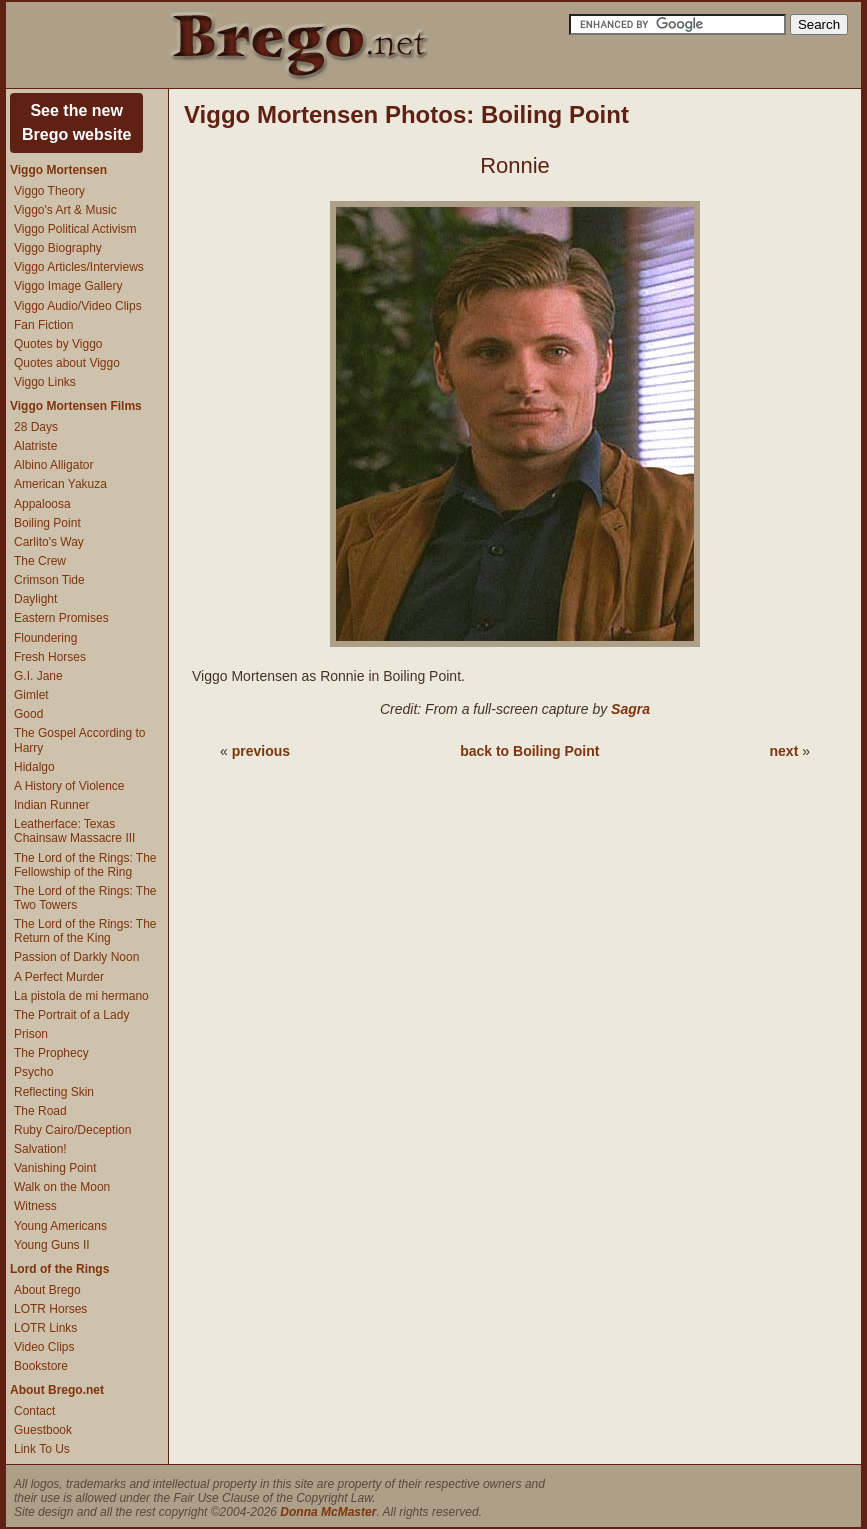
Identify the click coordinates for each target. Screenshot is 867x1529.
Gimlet (31, 695)
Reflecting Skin (54, 1092)
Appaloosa (42, 504)
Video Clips (44, 1347)
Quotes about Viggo (67, 363)
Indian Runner (51, 805)
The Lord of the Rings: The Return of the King (85, 931)
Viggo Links (45, 382)
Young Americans (60, 1226)
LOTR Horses (50, 1309)
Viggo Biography (58, 248)
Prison (31, 1034)
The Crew (40, 561)
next (784, 751)
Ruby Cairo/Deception (72, 1130)
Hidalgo (34, 767)
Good (28, 714)
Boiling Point (47, 523)
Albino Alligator (53, 465)
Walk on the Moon (62, 1187)
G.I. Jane (38, 676)
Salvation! (40, 1149)
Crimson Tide (49, 580)
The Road (40, 1111)
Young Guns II (52, 1245)
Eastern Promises (61, 618)
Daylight (35, 599)
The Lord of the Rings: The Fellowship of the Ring (85, 865)
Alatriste (35, 446)
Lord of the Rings (59, 1269)
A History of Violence (69, 786)
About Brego (47, 1290)
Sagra (630, 709)
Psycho (33, 1072)
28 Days (36, 427)
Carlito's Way (49, 542)
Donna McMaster (328, 1512)
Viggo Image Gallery (68, 286)
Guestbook (43, 1430)
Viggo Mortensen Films (76, 406)
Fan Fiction (43, 325)
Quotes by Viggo (58, 344)
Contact (34, 1411)
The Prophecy (51, 1053)
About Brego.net (57, 1390)
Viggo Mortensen (58, 170)
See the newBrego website (76, 122)
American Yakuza (60, 484)
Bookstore (41, 1366)
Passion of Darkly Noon (76, 957)
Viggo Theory (49, 191)
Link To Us (42, 1449)
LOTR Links (45, 1328)
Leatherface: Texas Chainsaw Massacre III (74, 831)
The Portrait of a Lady (71, 1015)
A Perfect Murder (59, 977)
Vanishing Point (55, 1168)
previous (261, 751)
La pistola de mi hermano (81, 996)
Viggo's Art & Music (65, 210)
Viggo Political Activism (75, 229)
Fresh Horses (50, 657)
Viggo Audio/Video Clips (78, 306)
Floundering (45, 638)
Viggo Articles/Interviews (79, 267)
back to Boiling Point (529, 751)
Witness (35, 1206)
